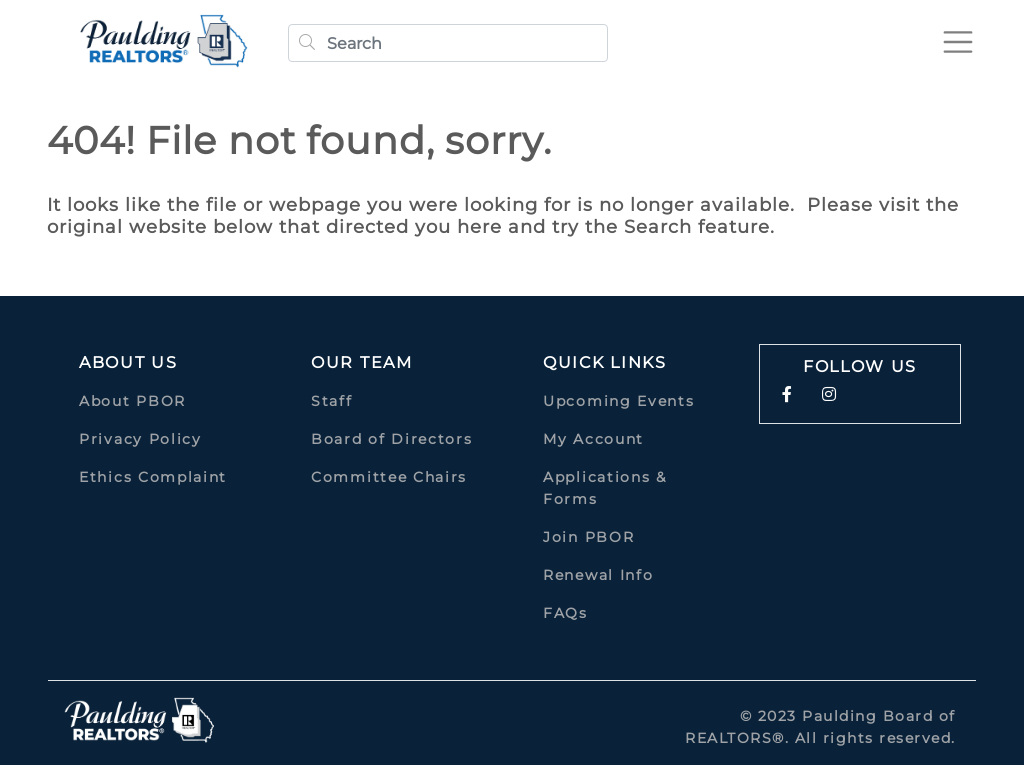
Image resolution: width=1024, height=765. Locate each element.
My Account (593, 439)
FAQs (565, 613)
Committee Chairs (389, 477)
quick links (605, 362)
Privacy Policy (140, 439)
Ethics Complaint (153, 477)
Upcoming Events (619, 401)
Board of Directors (392, 439)
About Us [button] (128, 362)
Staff (332, 401)
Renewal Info (598, 575)
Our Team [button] (362, 362)
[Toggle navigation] (958, 42)
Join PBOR (588, 537)
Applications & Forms (605, 488)
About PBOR (132, 401)
